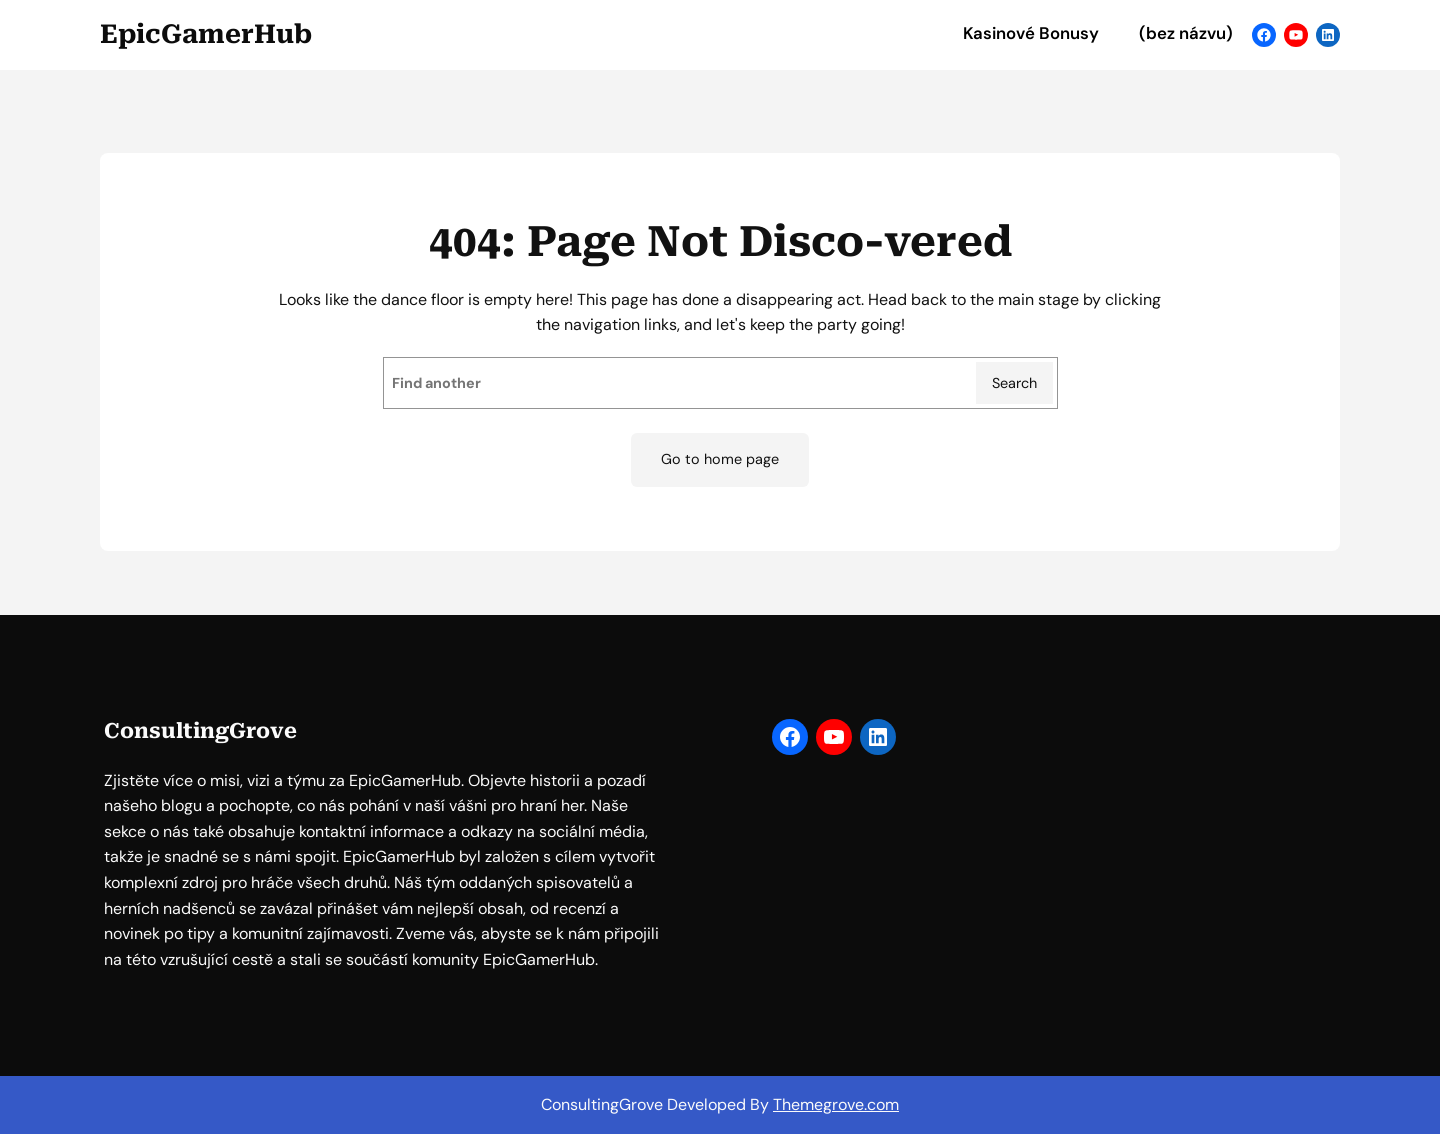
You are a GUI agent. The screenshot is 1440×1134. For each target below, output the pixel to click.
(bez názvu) (1186, 33)
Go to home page (720, 459)
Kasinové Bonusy (1031, 33)
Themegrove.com (836, 1104)
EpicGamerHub (206, 34)
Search (1014, 383)
